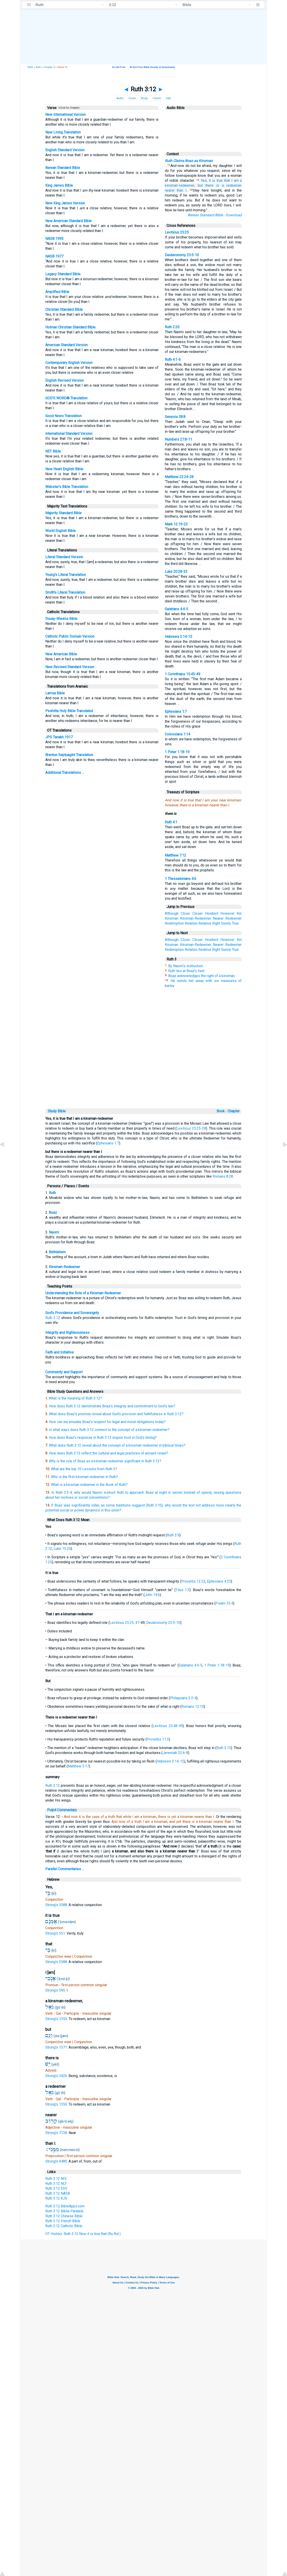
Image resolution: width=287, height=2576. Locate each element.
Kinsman (171, 918)
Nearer (218, 918)
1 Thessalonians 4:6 (180, 879)
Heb (168, 98)
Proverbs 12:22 (193, 1581)
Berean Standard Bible (62, 168)
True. (235, 923)
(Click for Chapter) (68, 107)
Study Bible (57, 1111)
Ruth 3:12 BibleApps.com (65, 2206)
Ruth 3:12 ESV (56, 2188)
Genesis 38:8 (175, 417)
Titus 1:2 (183, 1590)
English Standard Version (65, 150)
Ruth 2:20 (172, 327)
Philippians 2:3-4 (183, 1698)
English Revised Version (64, 380)
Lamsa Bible (55, 693)
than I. (182, 190)
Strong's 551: (56, 1933)
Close (185, 913)
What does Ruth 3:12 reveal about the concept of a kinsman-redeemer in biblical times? (117, 1445)
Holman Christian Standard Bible (70, 327)
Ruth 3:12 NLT (56, 2183)
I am (235, 180)
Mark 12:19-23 (176, 524)
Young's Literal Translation (65, 575)
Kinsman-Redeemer (195, 918)
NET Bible (53, 451)
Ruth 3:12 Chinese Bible (64, 2216)
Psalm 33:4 (224, 1603)
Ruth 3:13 (223, 1748)
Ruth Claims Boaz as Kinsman (189, 161)
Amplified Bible (57, 292)
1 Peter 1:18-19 (177, 752)
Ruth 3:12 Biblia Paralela (64, 2211)
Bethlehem (57, 1252)
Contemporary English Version (69, 363)
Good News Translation (63, 416)
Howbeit (211, 913)
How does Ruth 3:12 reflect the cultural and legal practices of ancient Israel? (108, 1453)
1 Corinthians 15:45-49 (182, 674)
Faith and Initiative (59, 1352)
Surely (226, 923)
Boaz (53, 1212)
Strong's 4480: (57, 2161)
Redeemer (233, 918)
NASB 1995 (54, 238)
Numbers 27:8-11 (178, 439)
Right (216, 923)
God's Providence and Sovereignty (72, 1313)
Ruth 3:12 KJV (56, 2198)
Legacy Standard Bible (62, 274)
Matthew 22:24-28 (179, 477)
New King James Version (65, 203)
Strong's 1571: (57, 2047)
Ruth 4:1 (171, 822)
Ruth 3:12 (52, 1318)
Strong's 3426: (57, 2076)
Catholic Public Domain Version (69, 636)
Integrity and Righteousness (67, 1332)
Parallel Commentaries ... (64, 1869)
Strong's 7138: (57, 2133)
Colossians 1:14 (177, 734)
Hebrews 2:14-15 (178, 636)
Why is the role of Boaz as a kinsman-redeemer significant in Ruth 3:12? (105, 1461)
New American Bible (61, 654)
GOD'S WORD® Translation (66, 398)
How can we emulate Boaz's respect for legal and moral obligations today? (107, 1422)
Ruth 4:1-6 (173, 359)
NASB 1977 (54, 256)
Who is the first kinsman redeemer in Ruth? (84, 1477)
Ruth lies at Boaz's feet (186, 971)
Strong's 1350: (57, 2019)
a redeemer (232, 185)
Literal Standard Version (64, 557)
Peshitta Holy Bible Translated (69, 711)
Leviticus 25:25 (177, 232)
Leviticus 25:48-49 (168, 1726)
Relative (204, 923)
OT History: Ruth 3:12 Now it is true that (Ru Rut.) (83, 2234)
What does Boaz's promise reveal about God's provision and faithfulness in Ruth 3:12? (116, 1414)
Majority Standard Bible (63, 513)
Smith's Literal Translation (65, 592)
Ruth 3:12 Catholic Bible (63, 2226)
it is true (216, 180)
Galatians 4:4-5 (176, 609)
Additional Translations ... (64, 772)
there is (212, 185)
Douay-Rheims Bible (61, 619)
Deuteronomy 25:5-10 (182, 255)
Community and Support (64, 1372)
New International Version (65, 114)
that (227, 180)
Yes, (204, 180)
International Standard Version (68, 433)
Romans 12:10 (192, 1706)
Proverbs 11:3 (158, 1739)
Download (234, 215)
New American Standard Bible (68, 221)
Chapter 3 (49, 67)
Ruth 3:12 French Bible (62, 2221)
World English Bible (60, 531)
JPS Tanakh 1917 (59, 737)
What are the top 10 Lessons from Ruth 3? (84, 1469)
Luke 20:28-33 (176, 571)
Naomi (54, 1232)
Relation (191, 923)
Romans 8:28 (223, 1176)
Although (171, 913)
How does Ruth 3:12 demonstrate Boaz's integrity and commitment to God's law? (112, 1406)
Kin (239, 913)
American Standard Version (66, 345)
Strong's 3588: (57, 1905)
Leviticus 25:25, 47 (124, 1622)
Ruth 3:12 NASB (57, 2193)
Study (144, 98)
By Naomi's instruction (185, 966)
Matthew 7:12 (175, 855)
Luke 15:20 (62, 1548)
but (200, 185)
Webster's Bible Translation (66, 487)
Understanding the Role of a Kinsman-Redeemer (83, 1293)
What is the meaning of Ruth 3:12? (75, 1398)
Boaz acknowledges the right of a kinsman (201, 976)
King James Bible (59, 185)
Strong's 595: (56, 1990)
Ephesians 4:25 (219, 1581)
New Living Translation (63, 132)
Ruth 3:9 (173, 1535)
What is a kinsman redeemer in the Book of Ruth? (89, 1485)
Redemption (174, 923)
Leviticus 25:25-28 (191, 1128)
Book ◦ (222, 1111)
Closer (197, 913)
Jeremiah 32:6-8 (175, 1753)
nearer (170, 190)
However (227, 913)
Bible (30, 67)
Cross (132, 98)
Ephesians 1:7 (176, 711)
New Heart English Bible (64, 469)
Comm (157, 98)
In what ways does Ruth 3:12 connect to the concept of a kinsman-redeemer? (109, 1430)
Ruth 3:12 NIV (56, 2178)
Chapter (234, 1111)
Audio (120, 98)
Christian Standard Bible (64, 309)
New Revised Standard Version (69, 667)
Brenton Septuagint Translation (69, 755)
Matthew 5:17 (78, 1766)
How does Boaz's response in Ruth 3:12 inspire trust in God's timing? (103, 1437)
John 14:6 (152, 1595)
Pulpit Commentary (62, 1810)
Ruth (38, 67)
